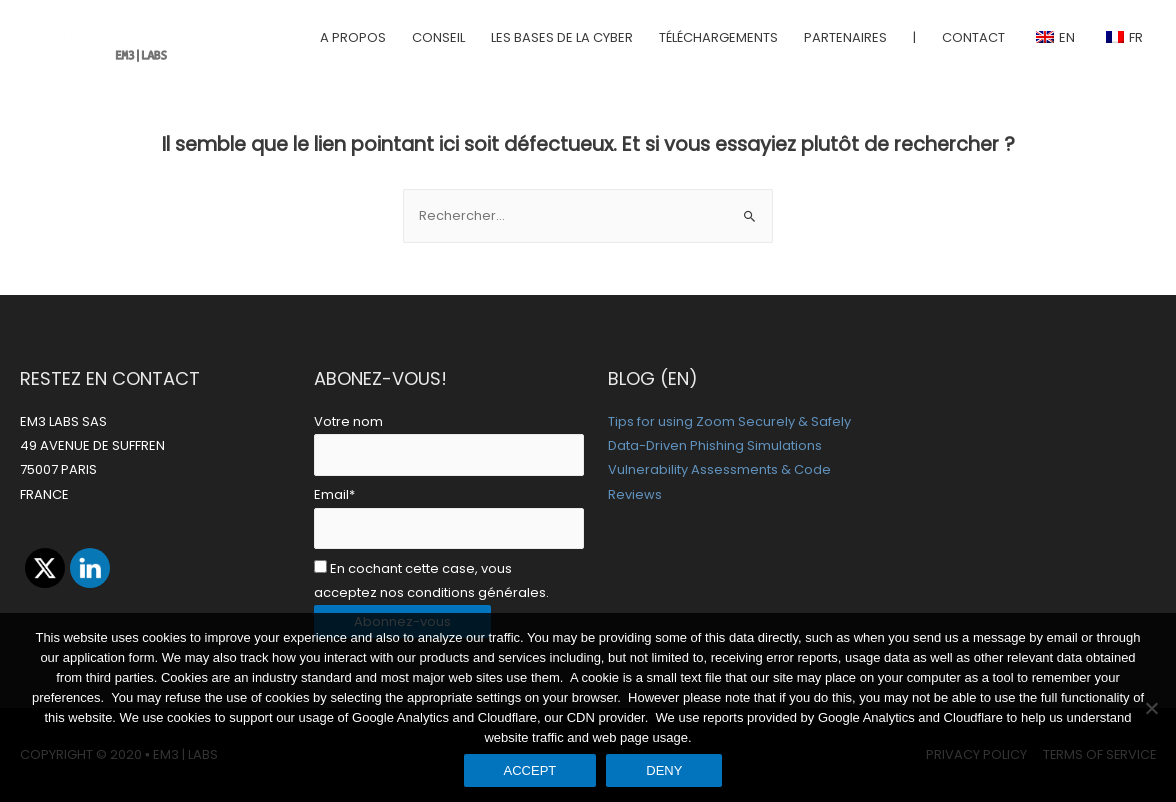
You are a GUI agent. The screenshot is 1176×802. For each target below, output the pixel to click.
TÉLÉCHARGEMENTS (718, 37)
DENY (664, 770)
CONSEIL (438, 37)
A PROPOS (353, 37)
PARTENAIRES (845, 37)
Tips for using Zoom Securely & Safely (729, 421)
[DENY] (1151, 708)
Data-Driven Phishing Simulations (715, 445)
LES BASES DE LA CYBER (562, 37)
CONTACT (973, 37)
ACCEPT (530, 770)
